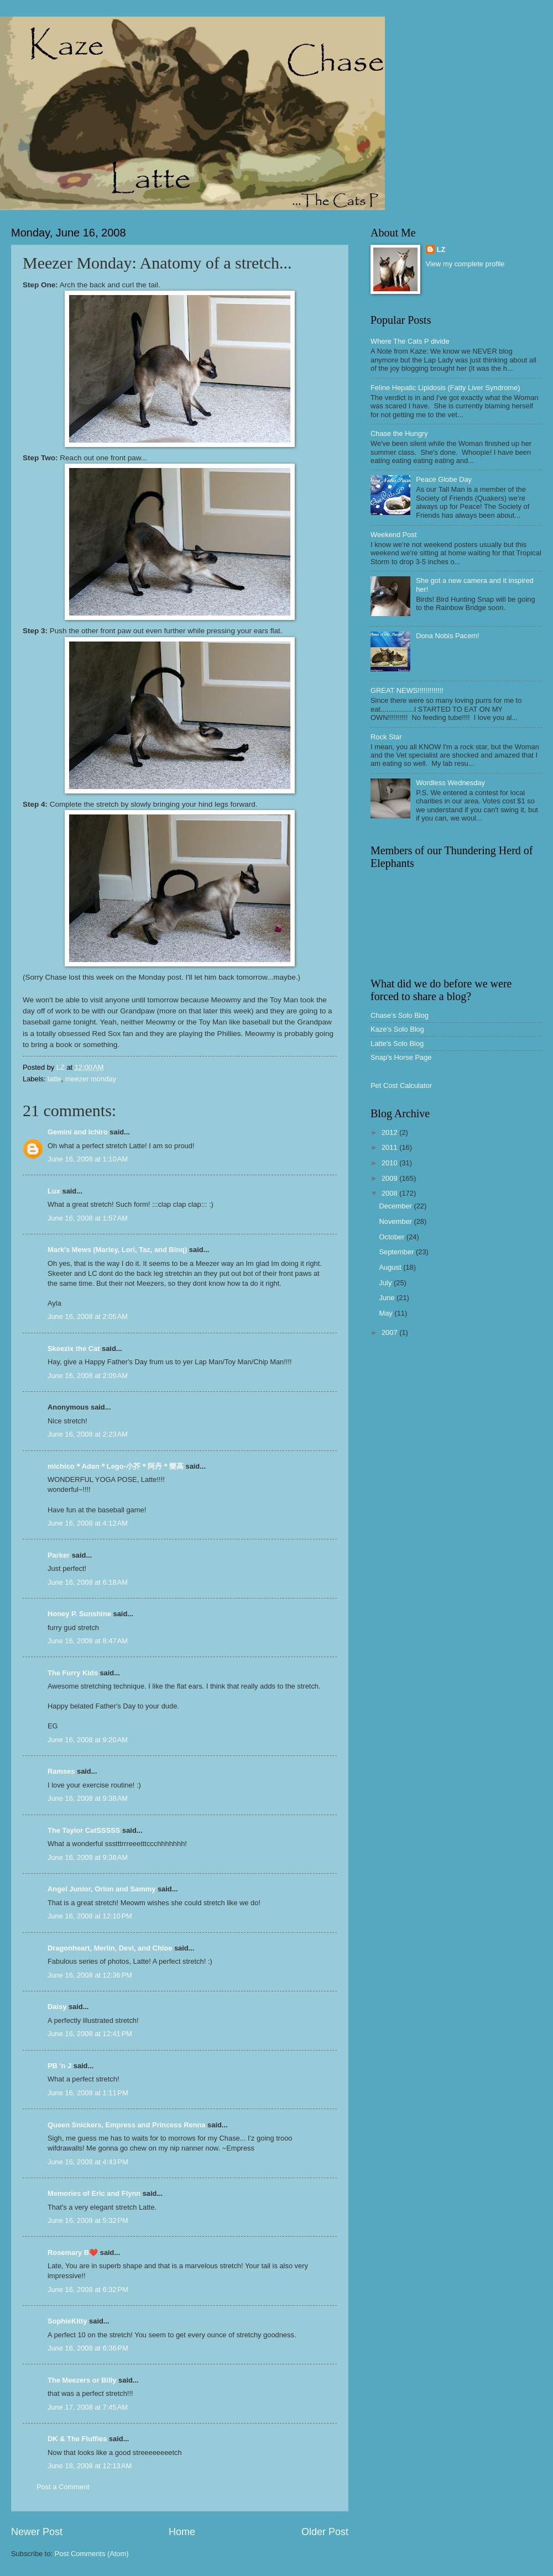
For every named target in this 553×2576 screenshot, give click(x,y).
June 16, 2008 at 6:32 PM (88, 2289)
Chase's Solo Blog (400, 1015)
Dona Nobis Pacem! (447, 636)
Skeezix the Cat (74, 1348)
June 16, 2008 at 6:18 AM (88, 1582)
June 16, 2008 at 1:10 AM (88, 1159)
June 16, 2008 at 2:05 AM (88, 1316)
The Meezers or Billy (82, 2380)
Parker (59, 1555)
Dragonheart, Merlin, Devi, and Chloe (110, 1948)
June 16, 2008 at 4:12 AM (88, 1523)
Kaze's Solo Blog (397, 1029)
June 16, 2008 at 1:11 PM (88, 2093)
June (388, 1298)
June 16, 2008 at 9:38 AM (88, 1798)
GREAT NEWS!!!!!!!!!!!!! (407, 690)
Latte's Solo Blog (397, 1043)
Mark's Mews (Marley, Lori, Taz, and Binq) (117, 1249)
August (391, 1267)
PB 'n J (59, 2066)
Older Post (324, 2531)
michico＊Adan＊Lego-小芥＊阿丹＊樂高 (116, 1466)
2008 (390, 1193)
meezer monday (90, 1079)
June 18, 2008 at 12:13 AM (90, 2466)
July (386, 1283)
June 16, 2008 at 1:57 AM (88, 1218)
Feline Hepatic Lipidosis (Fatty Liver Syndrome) (445, 387)
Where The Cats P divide (410, 341)
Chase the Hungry (399, 433)
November (396, 1221)
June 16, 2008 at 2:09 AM (88, 1375)
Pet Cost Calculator (401, 1085)
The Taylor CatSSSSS (84, 1830)
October (392, 1237)
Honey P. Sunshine (79, 1614)
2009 (390, 1178)
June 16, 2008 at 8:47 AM (88, 1641)
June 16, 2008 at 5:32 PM (88, 2220)
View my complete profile (465, 264)
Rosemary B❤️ (73, 2252)
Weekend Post (394, 534)
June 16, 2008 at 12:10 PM (90, 1916)
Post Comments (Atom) (92, 2553)
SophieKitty (67, 2321)
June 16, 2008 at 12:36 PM (90, 1975)
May (386, 1313)
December (396, 1206)
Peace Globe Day (444, 479)
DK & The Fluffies (77, 2439)
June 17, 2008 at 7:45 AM (88, 2407)
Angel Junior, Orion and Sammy (101, 1889)
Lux (54, 1191)
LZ (441, 249)
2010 (390, 1163)
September (397, 1252)
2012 (390, 1132)
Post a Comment (63, 2487)
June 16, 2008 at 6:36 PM (88, 2348)
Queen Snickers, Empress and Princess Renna (127, 2125)
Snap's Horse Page (401, 1057)
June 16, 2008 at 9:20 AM (88, 1740)
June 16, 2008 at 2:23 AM (88, 1434)
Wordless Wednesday (450, 783)
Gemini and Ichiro (78, 1132)
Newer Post (36, 2531)
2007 (390, 1332)
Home (182, 2531)
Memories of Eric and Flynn (94, 2193)
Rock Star (386, 737)
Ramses (61, 1771)
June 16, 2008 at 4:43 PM (88, 2162)
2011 (390, 1147)
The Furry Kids (73, 1673)
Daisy (57, 2006)
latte (54, 1079)
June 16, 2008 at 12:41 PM (90, 2034)
